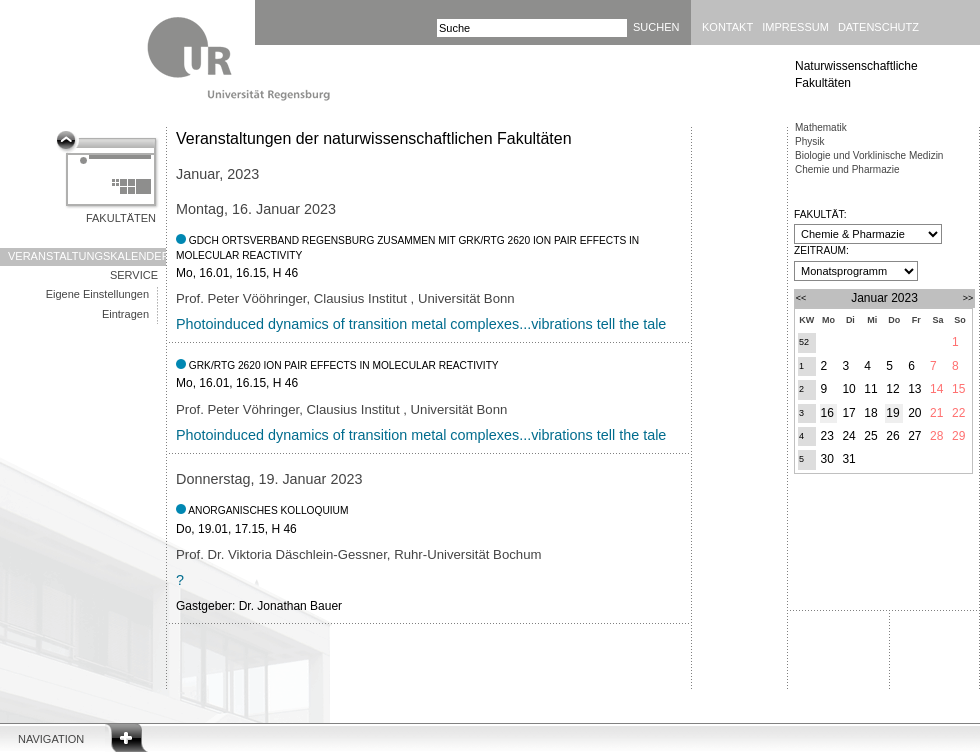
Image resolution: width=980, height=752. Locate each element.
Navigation (51, 739)
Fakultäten (121, 218)
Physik (809, 141)
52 (804, 342)
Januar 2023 (884, 298)
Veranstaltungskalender (87, 256)
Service (134, 275)
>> (968, 298)
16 (827, 413)
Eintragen (125, 314)
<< (801, 298)
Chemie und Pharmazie (847, 169)
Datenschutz (878, 27)
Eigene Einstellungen (97, 294)
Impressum (795, 27)
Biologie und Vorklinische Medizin (869, 155)
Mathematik (821, 127)
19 (892, 413)
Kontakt (727, 27)
